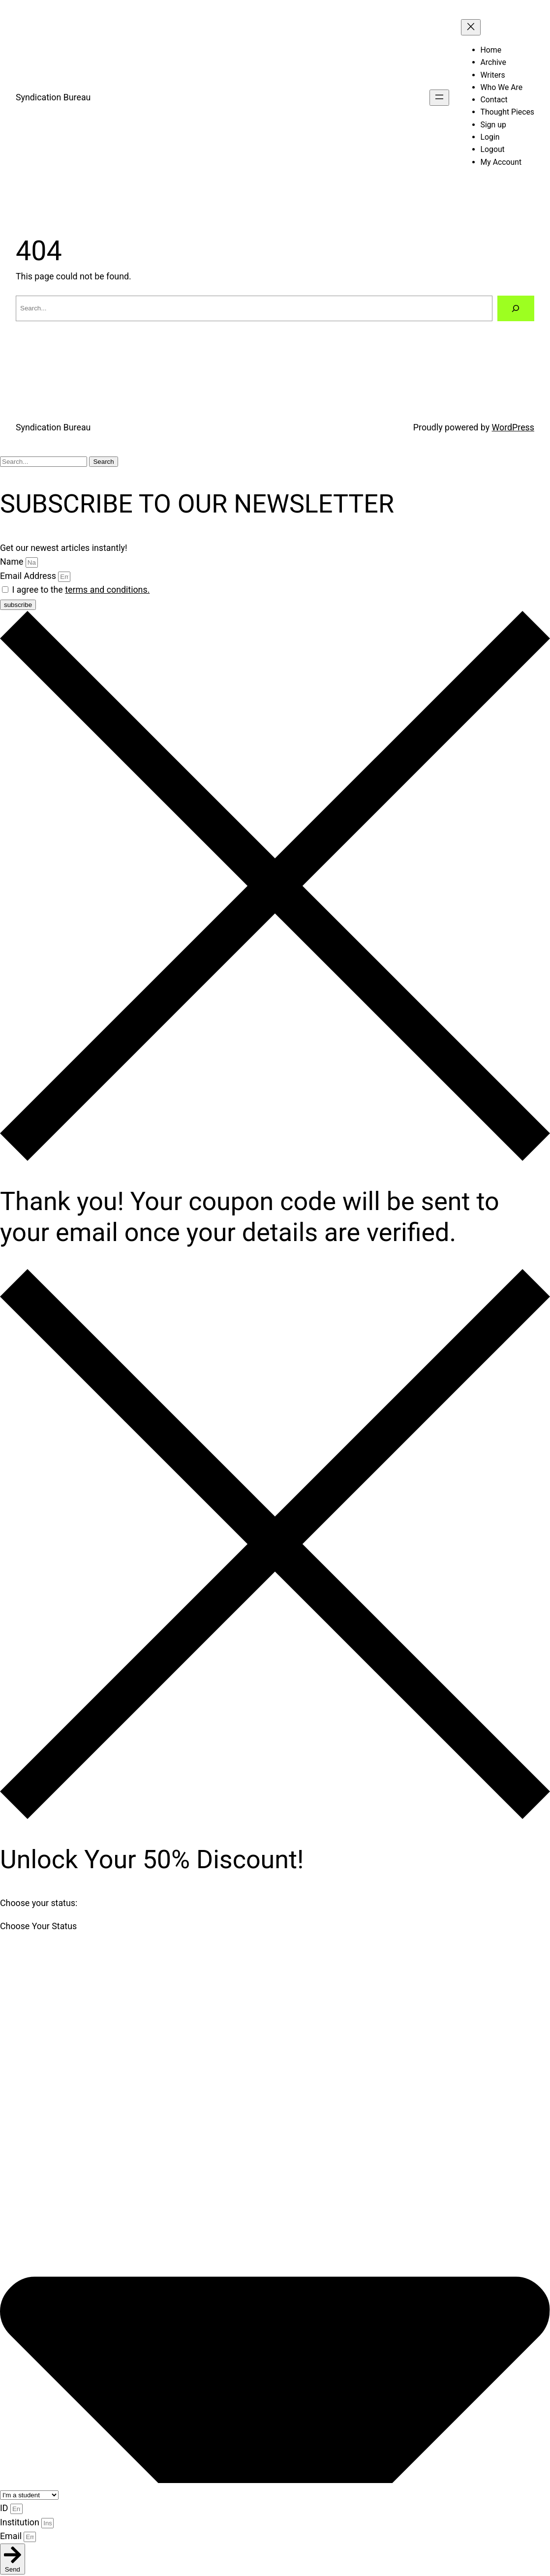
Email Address (29, 576)
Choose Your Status (38, 1926)
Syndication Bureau (53, 97)
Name (13, 561)
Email (12, 2536)
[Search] (515, 308)
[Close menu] (471, 27)
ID (5, 2508)
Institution (20, 2522)
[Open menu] (439, 98)
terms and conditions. (107, 589)
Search (103, 461)
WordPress (513, 427)
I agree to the (81, 589)
